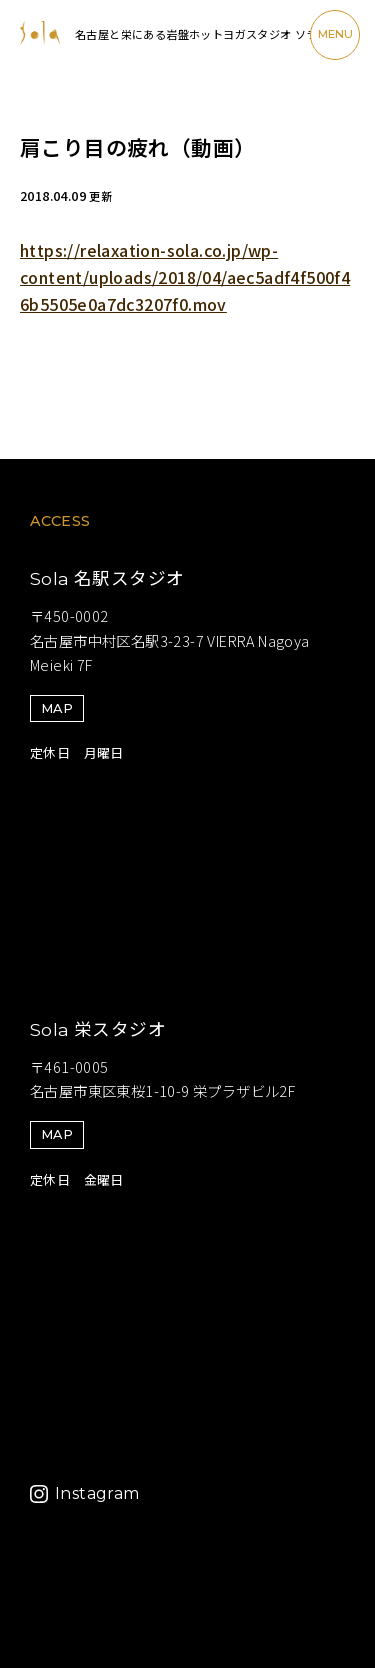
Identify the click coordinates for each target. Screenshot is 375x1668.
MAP (57, 708)
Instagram (97, 1493)
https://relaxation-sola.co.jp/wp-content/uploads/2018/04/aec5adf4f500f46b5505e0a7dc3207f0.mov (185, 277)
